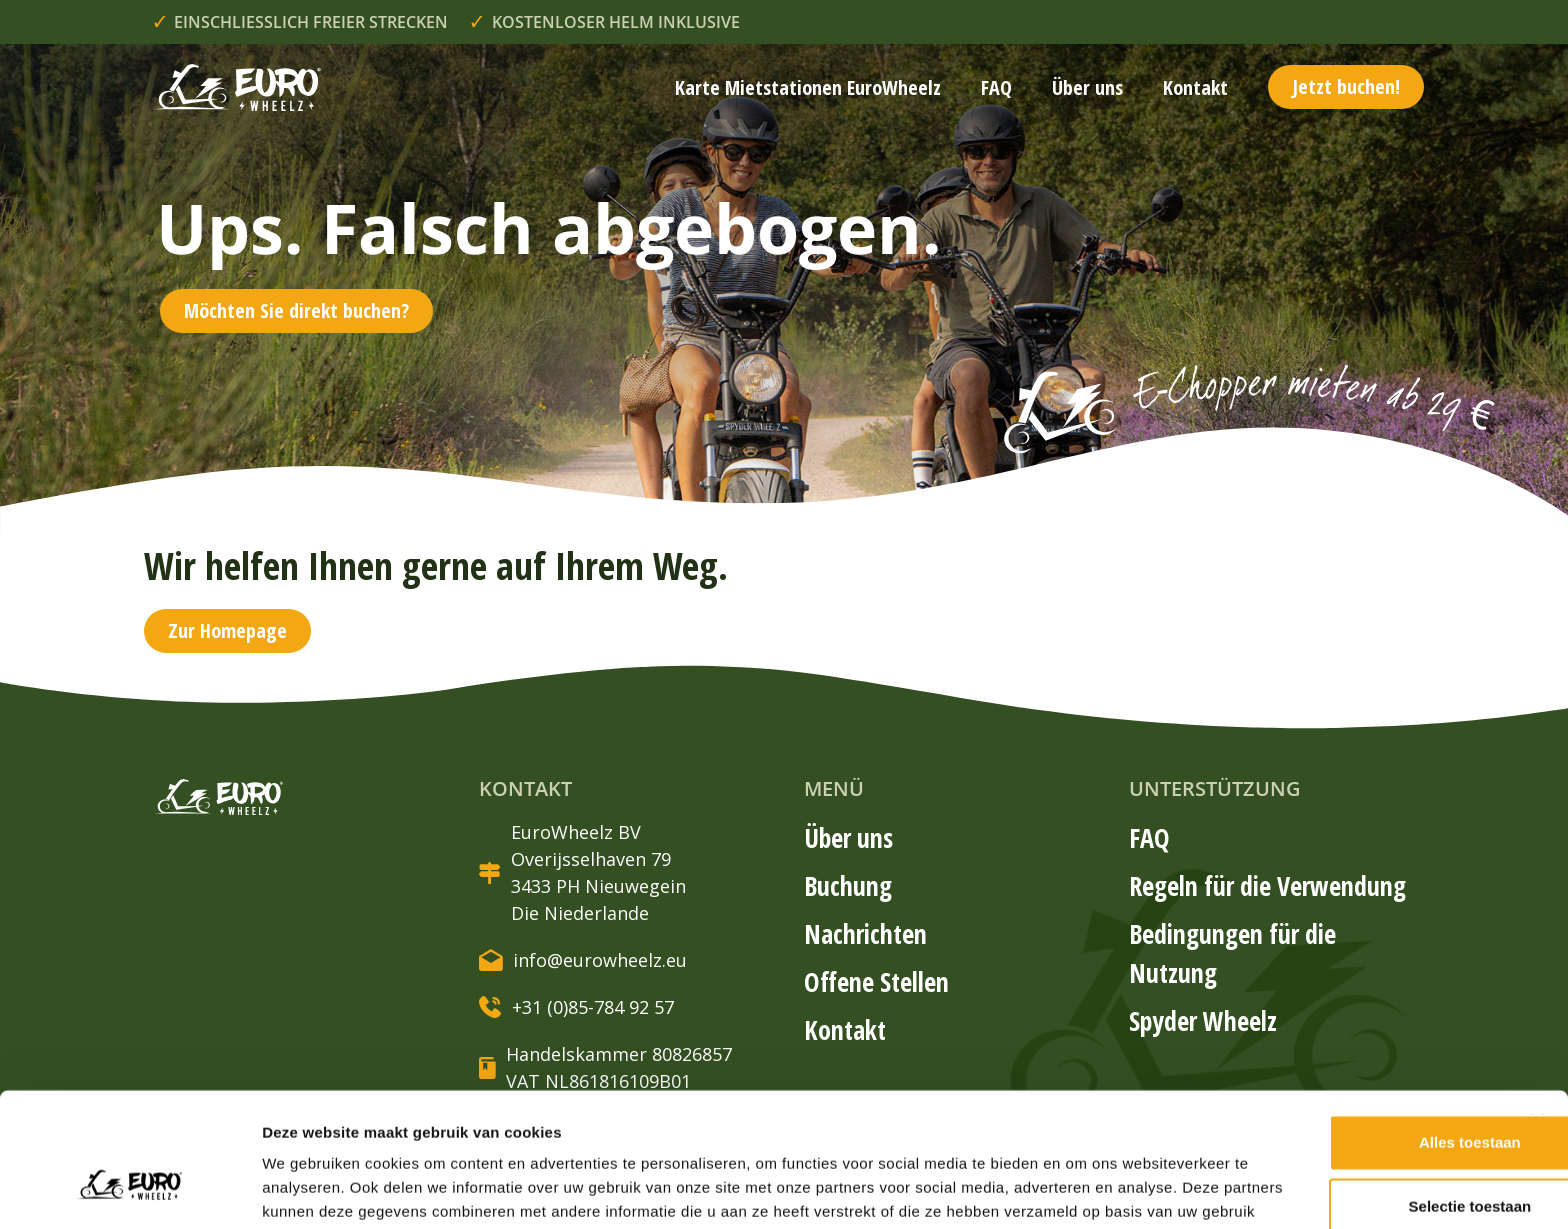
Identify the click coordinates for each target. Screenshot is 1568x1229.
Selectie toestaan (1350, 1095)
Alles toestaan (1350, 1031)
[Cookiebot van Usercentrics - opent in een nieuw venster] (129, 1190)
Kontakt (1195, 87)
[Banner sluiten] (1537, 1011)
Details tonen (1080, 1189)
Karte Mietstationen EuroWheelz (808, 87)
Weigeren (1349, 1159)
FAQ (996, 87)
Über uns (1087, 87)
